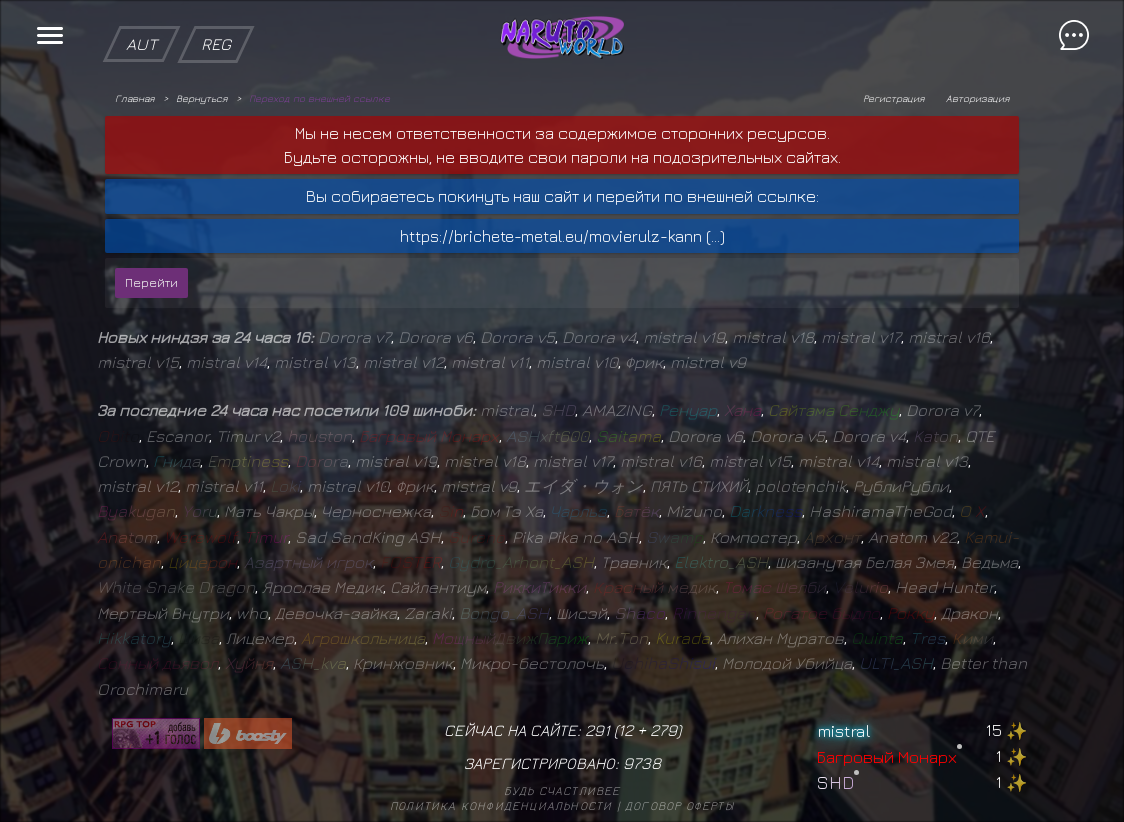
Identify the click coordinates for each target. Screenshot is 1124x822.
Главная (134, 98)
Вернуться (201, 98)
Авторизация (977, 98)
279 (663, 730)
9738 (642, 763)
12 (625, 730)
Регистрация (893, 98)
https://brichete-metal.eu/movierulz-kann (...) (562, 236)
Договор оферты (679, 805)
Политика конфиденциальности (501, 805)
